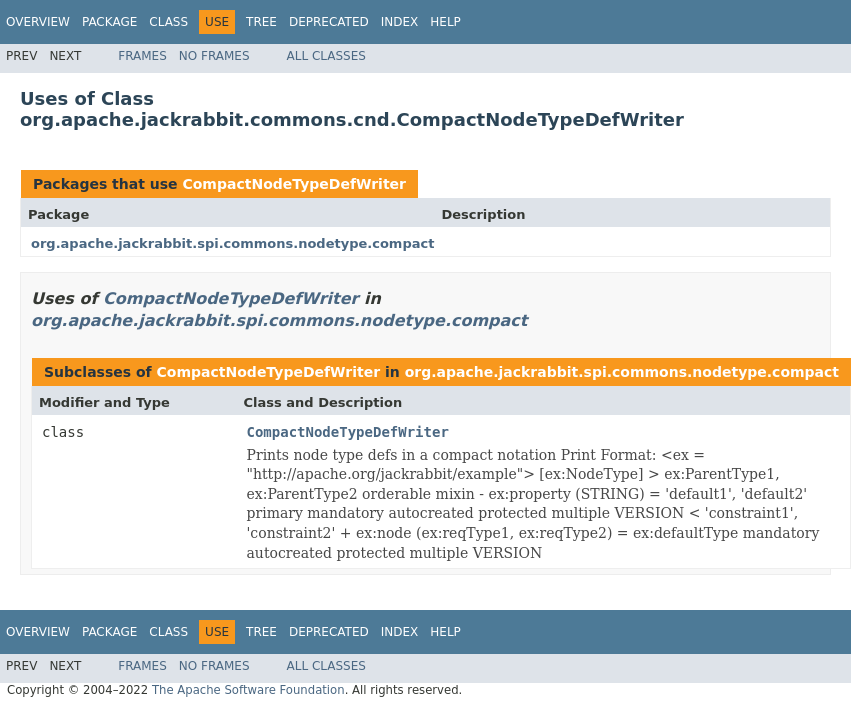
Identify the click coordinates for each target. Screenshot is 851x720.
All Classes (326, 56)
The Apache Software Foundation (248, 690)
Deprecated (329, 22)
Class (168, 22)
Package (109, 22)
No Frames (214, 56)
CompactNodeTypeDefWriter (294, 184)
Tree (261, 22)
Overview (38, 22)
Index (400, 22)
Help (445, 22)
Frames (142, 56)
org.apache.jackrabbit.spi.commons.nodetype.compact (232, 243)
